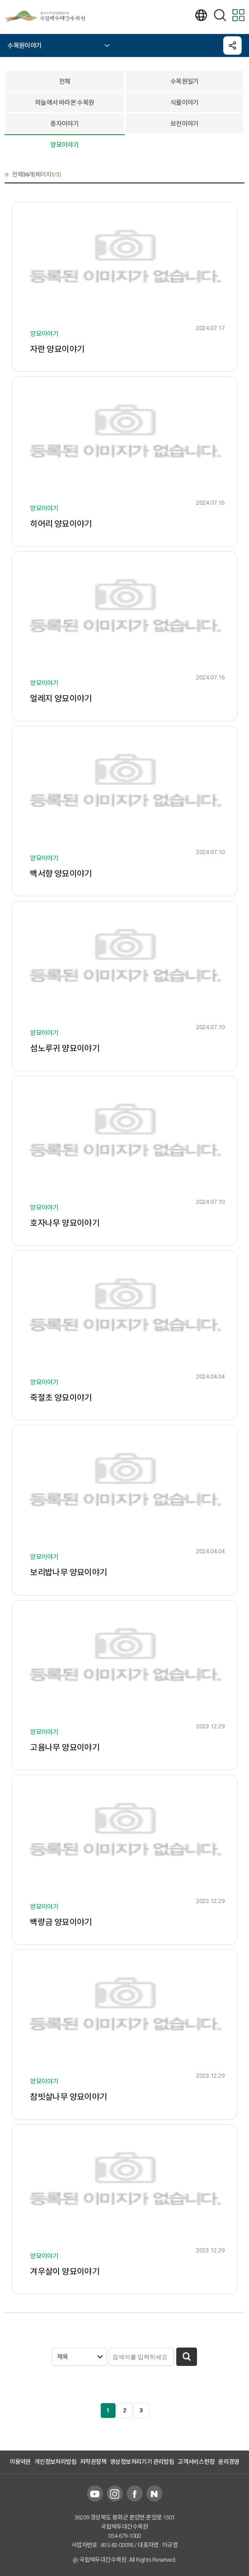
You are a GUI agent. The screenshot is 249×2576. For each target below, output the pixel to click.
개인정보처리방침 (55, 2462)
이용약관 (20, 2462)
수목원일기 (184, 81)
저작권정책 (93, 2462)
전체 (64, 81)
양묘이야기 (64, 144)
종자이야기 (64, 123)
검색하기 (220, 15)
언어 (201, 15)
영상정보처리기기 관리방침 (142, 2462)
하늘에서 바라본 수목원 (64, 102)
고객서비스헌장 (196, 2462)
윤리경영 (228, 2462)
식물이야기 (184, 102)
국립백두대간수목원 (51, 16)
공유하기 (232, 45)
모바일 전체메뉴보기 (238, 15)
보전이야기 (184, 123)
